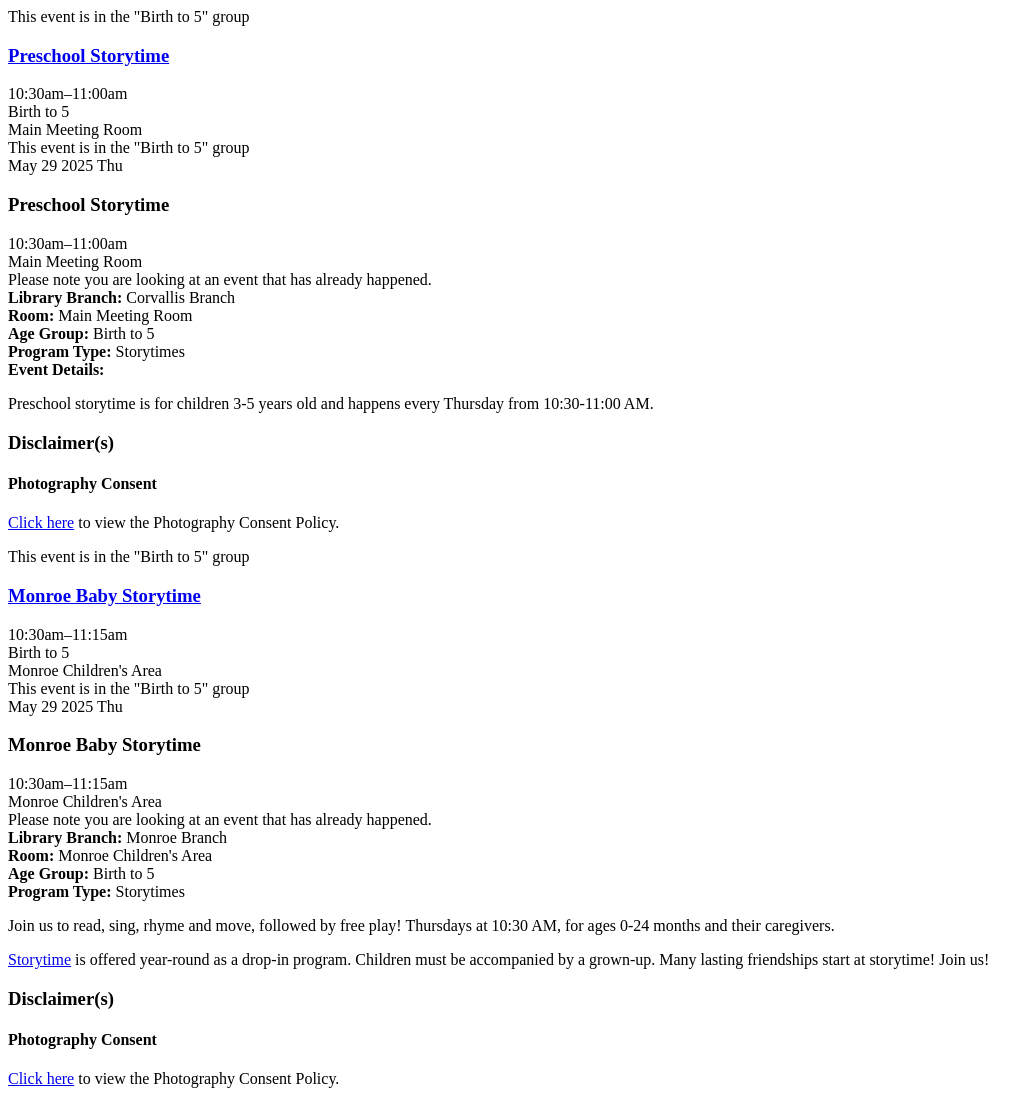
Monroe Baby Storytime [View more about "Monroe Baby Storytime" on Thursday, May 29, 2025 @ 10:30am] (104, 595)
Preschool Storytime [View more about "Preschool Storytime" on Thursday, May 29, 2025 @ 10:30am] (88, 55)
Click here (41, 522)
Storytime (39, 959)
